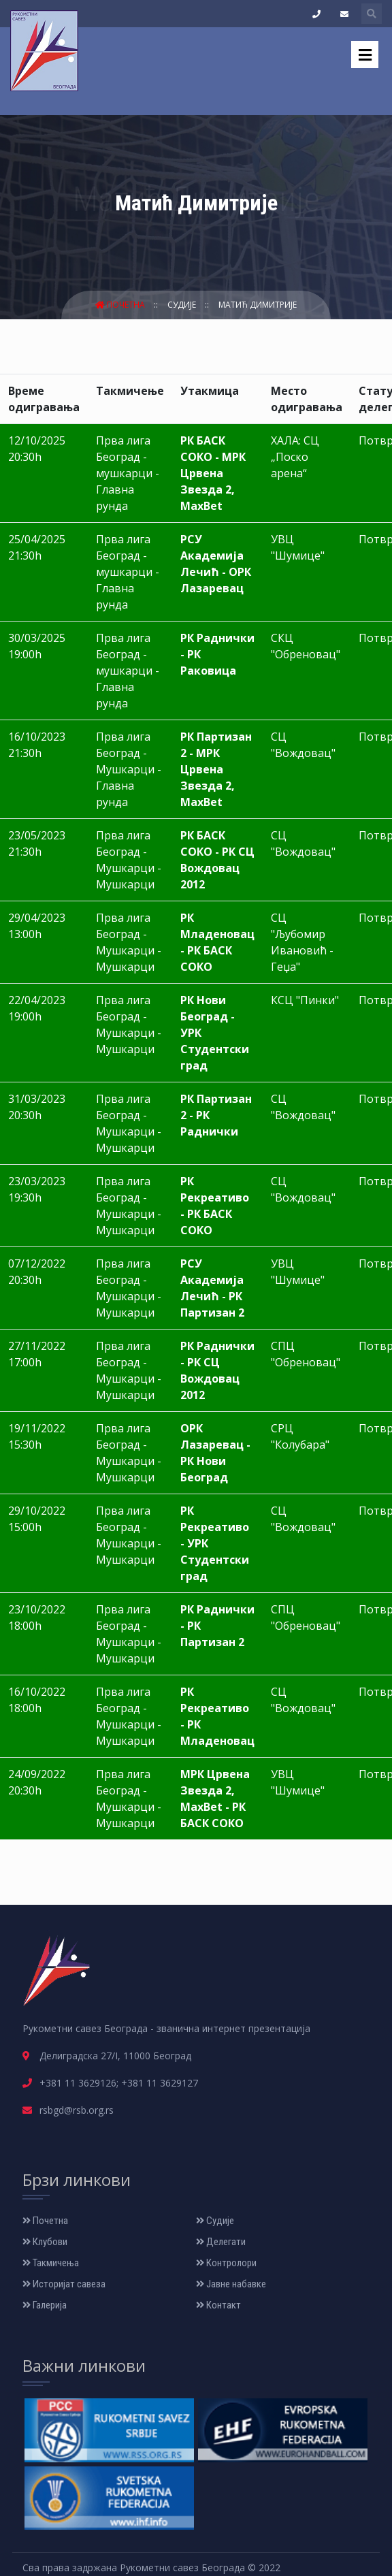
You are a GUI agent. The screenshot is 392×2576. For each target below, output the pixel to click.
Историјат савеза (63, 2284)
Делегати (221, 2242)
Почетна (121, 304)
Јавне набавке (231, 2284)
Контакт (218, 2305)
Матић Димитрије (257, 304)
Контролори (226, 2263)
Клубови (44, 2242)
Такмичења (50, 2263)
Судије (182, 304)
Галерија (44, 2305)
